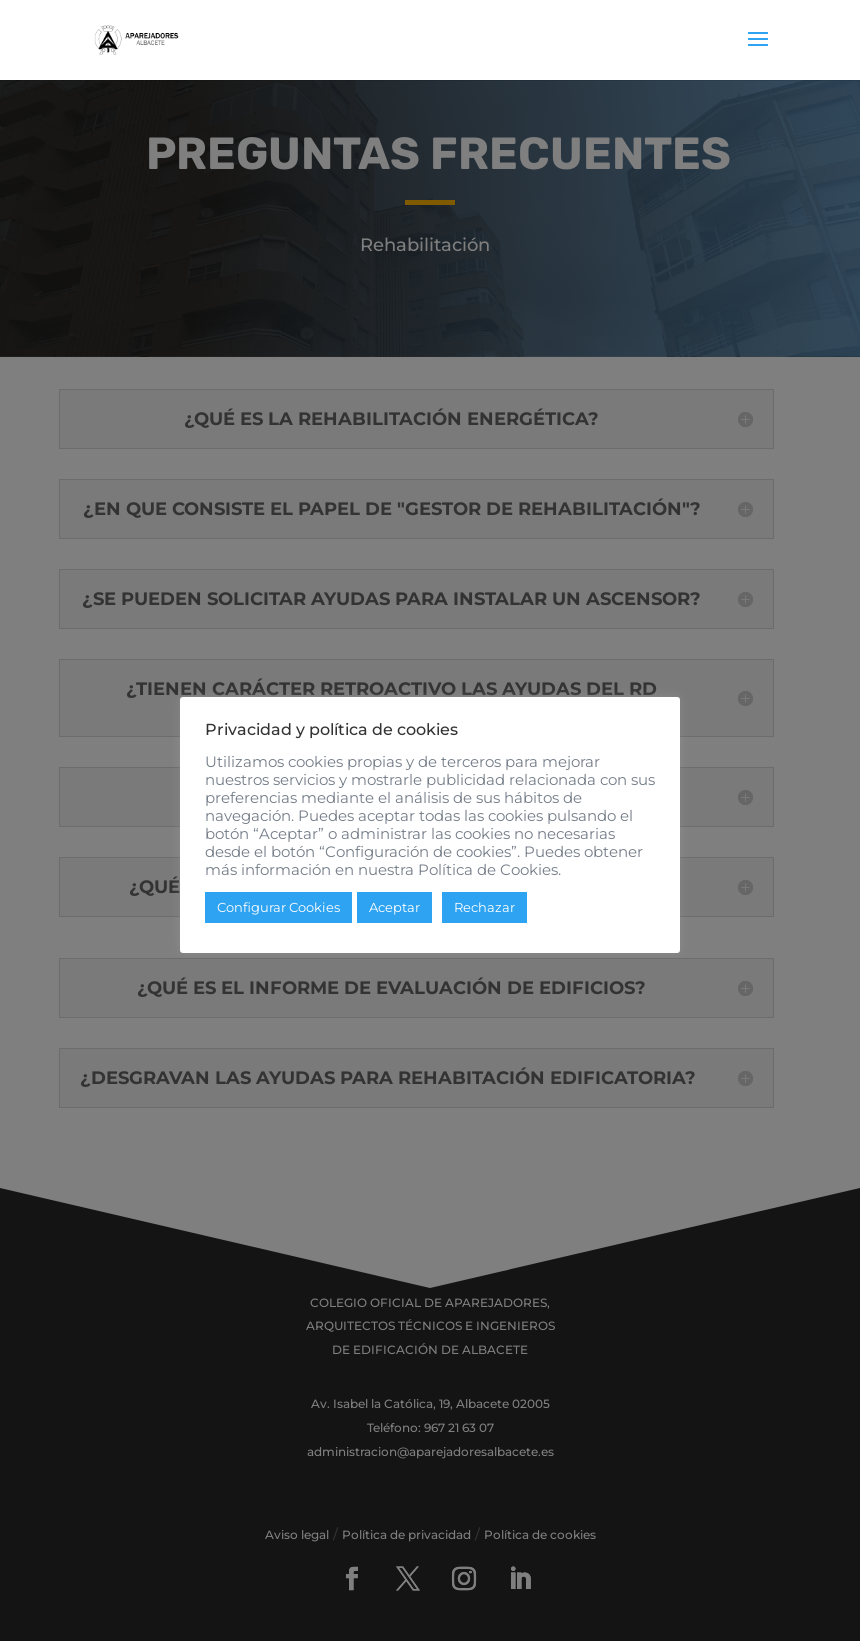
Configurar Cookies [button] (278, 907)
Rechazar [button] (484, 907)
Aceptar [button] (394, 907)
